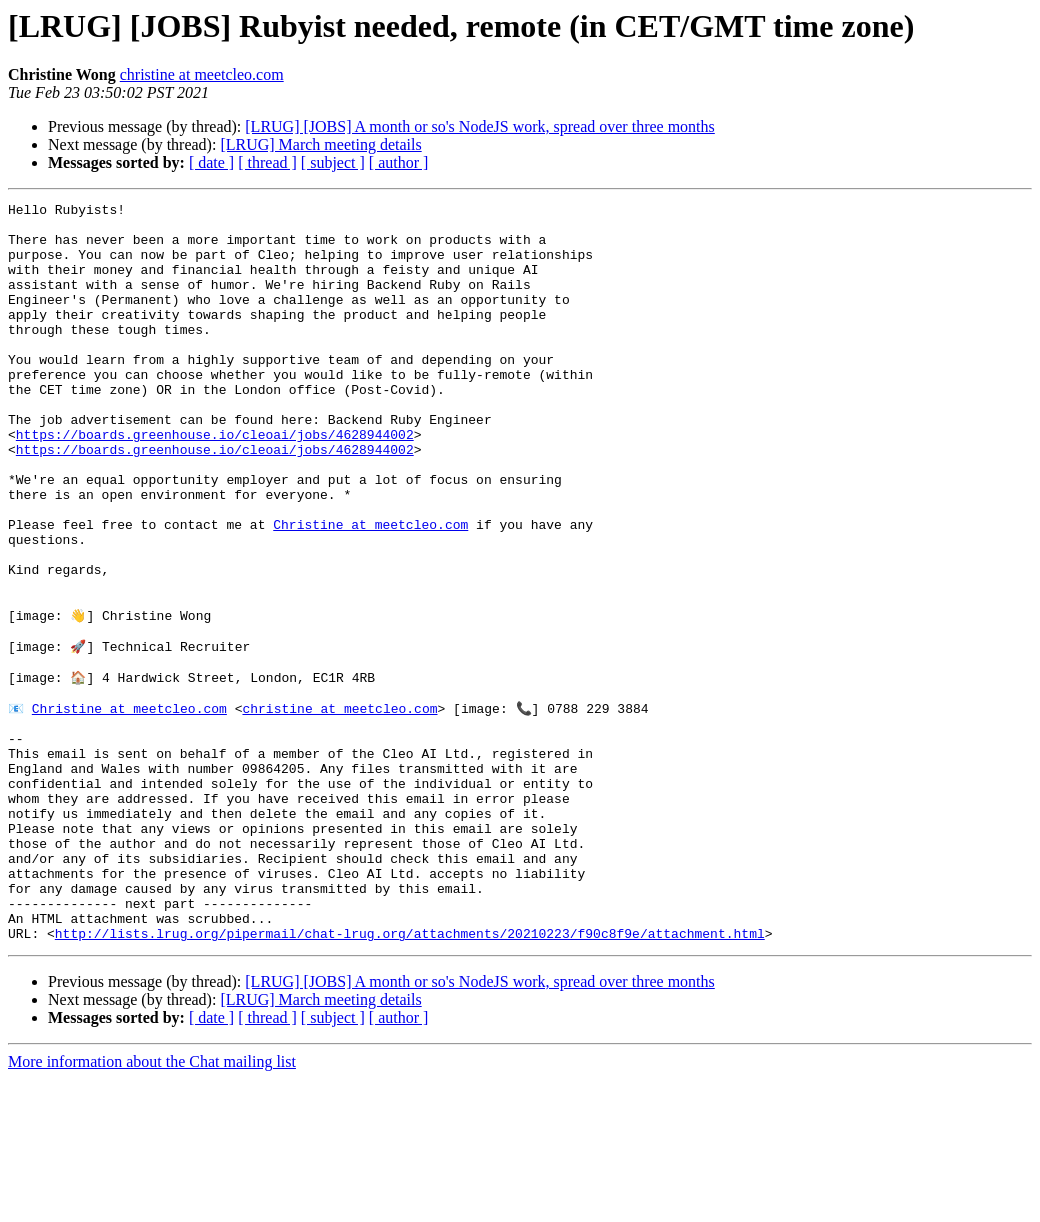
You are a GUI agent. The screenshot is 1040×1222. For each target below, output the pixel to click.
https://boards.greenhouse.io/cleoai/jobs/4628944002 (215, 482)
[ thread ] (267, 162)
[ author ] (399, 162)
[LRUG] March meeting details (320, 144)
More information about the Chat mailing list (152, 1204)
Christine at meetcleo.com (370, 590)
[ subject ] (333, 162)
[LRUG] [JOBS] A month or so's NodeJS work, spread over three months (480, 126)
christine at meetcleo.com (202, 74)
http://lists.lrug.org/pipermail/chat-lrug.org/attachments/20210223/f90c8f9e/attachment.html (410, 1076)
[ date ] (211, 162)
